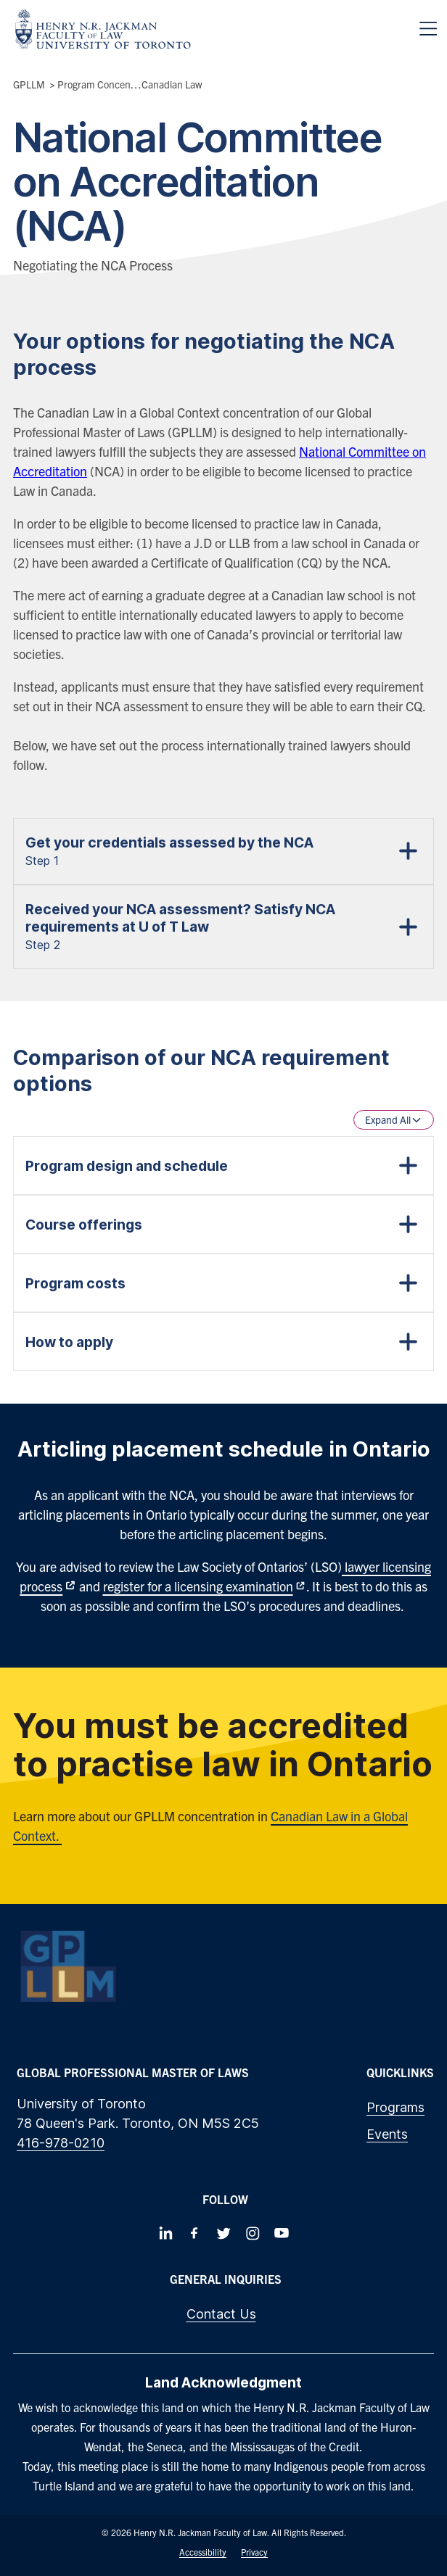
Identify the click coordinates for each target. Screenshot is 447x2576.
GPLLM (29, 84)
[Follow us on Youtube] (281, 2233)
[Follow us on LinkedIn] (165, 2233)
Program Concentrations (110, 84)
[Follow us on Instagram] (252, 2233)
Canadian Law (172, 84)
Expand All (393, 1119)
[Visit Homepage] (103, 29)
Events (387, 2134)
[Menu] (428, 29)
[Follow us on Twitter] (223, 2233)
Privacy (254, 2551)
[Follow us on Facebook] (194, 2233)
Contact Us (221, 2314)
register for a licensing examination (198, 1586)
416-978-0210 (60, 2142)
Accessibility (202, 2551)
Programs (395, 2107)
